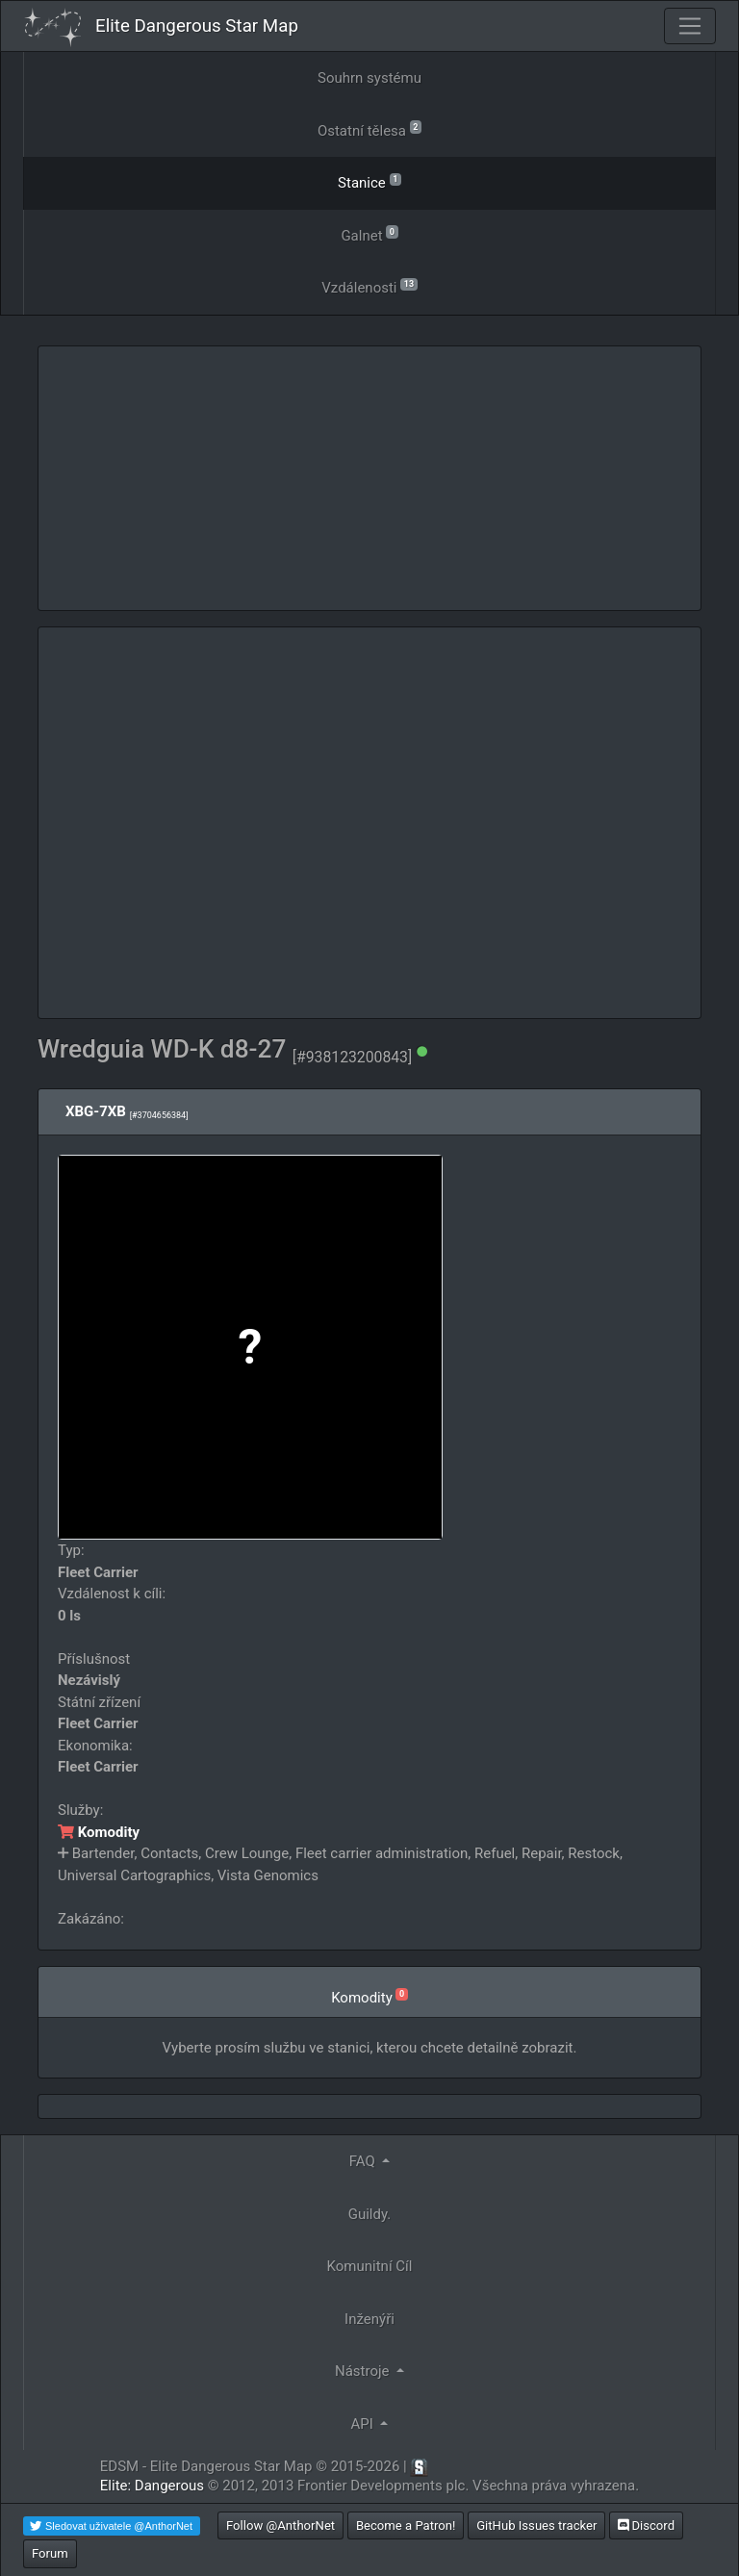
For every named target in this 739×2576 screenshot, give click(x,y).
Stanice (369, 181)
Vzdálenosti (369, 286)
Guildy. (370, 2214)
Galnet (369, 234)
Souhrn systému (369, 78)
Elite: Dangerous (152, 2485)
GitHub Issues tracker (536, 2525)
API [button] (364, 2424)
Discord (646, 2525)
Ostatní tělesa (369, 129)
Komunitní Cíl (370, 2266)
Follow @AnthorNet (280, 2525)
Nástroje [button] (364, 2371)
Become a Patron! (406, 2525)
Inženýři (369, 2319)
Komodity (99, 1832)
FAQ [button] (364, 2161)
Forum (50, 2553)
